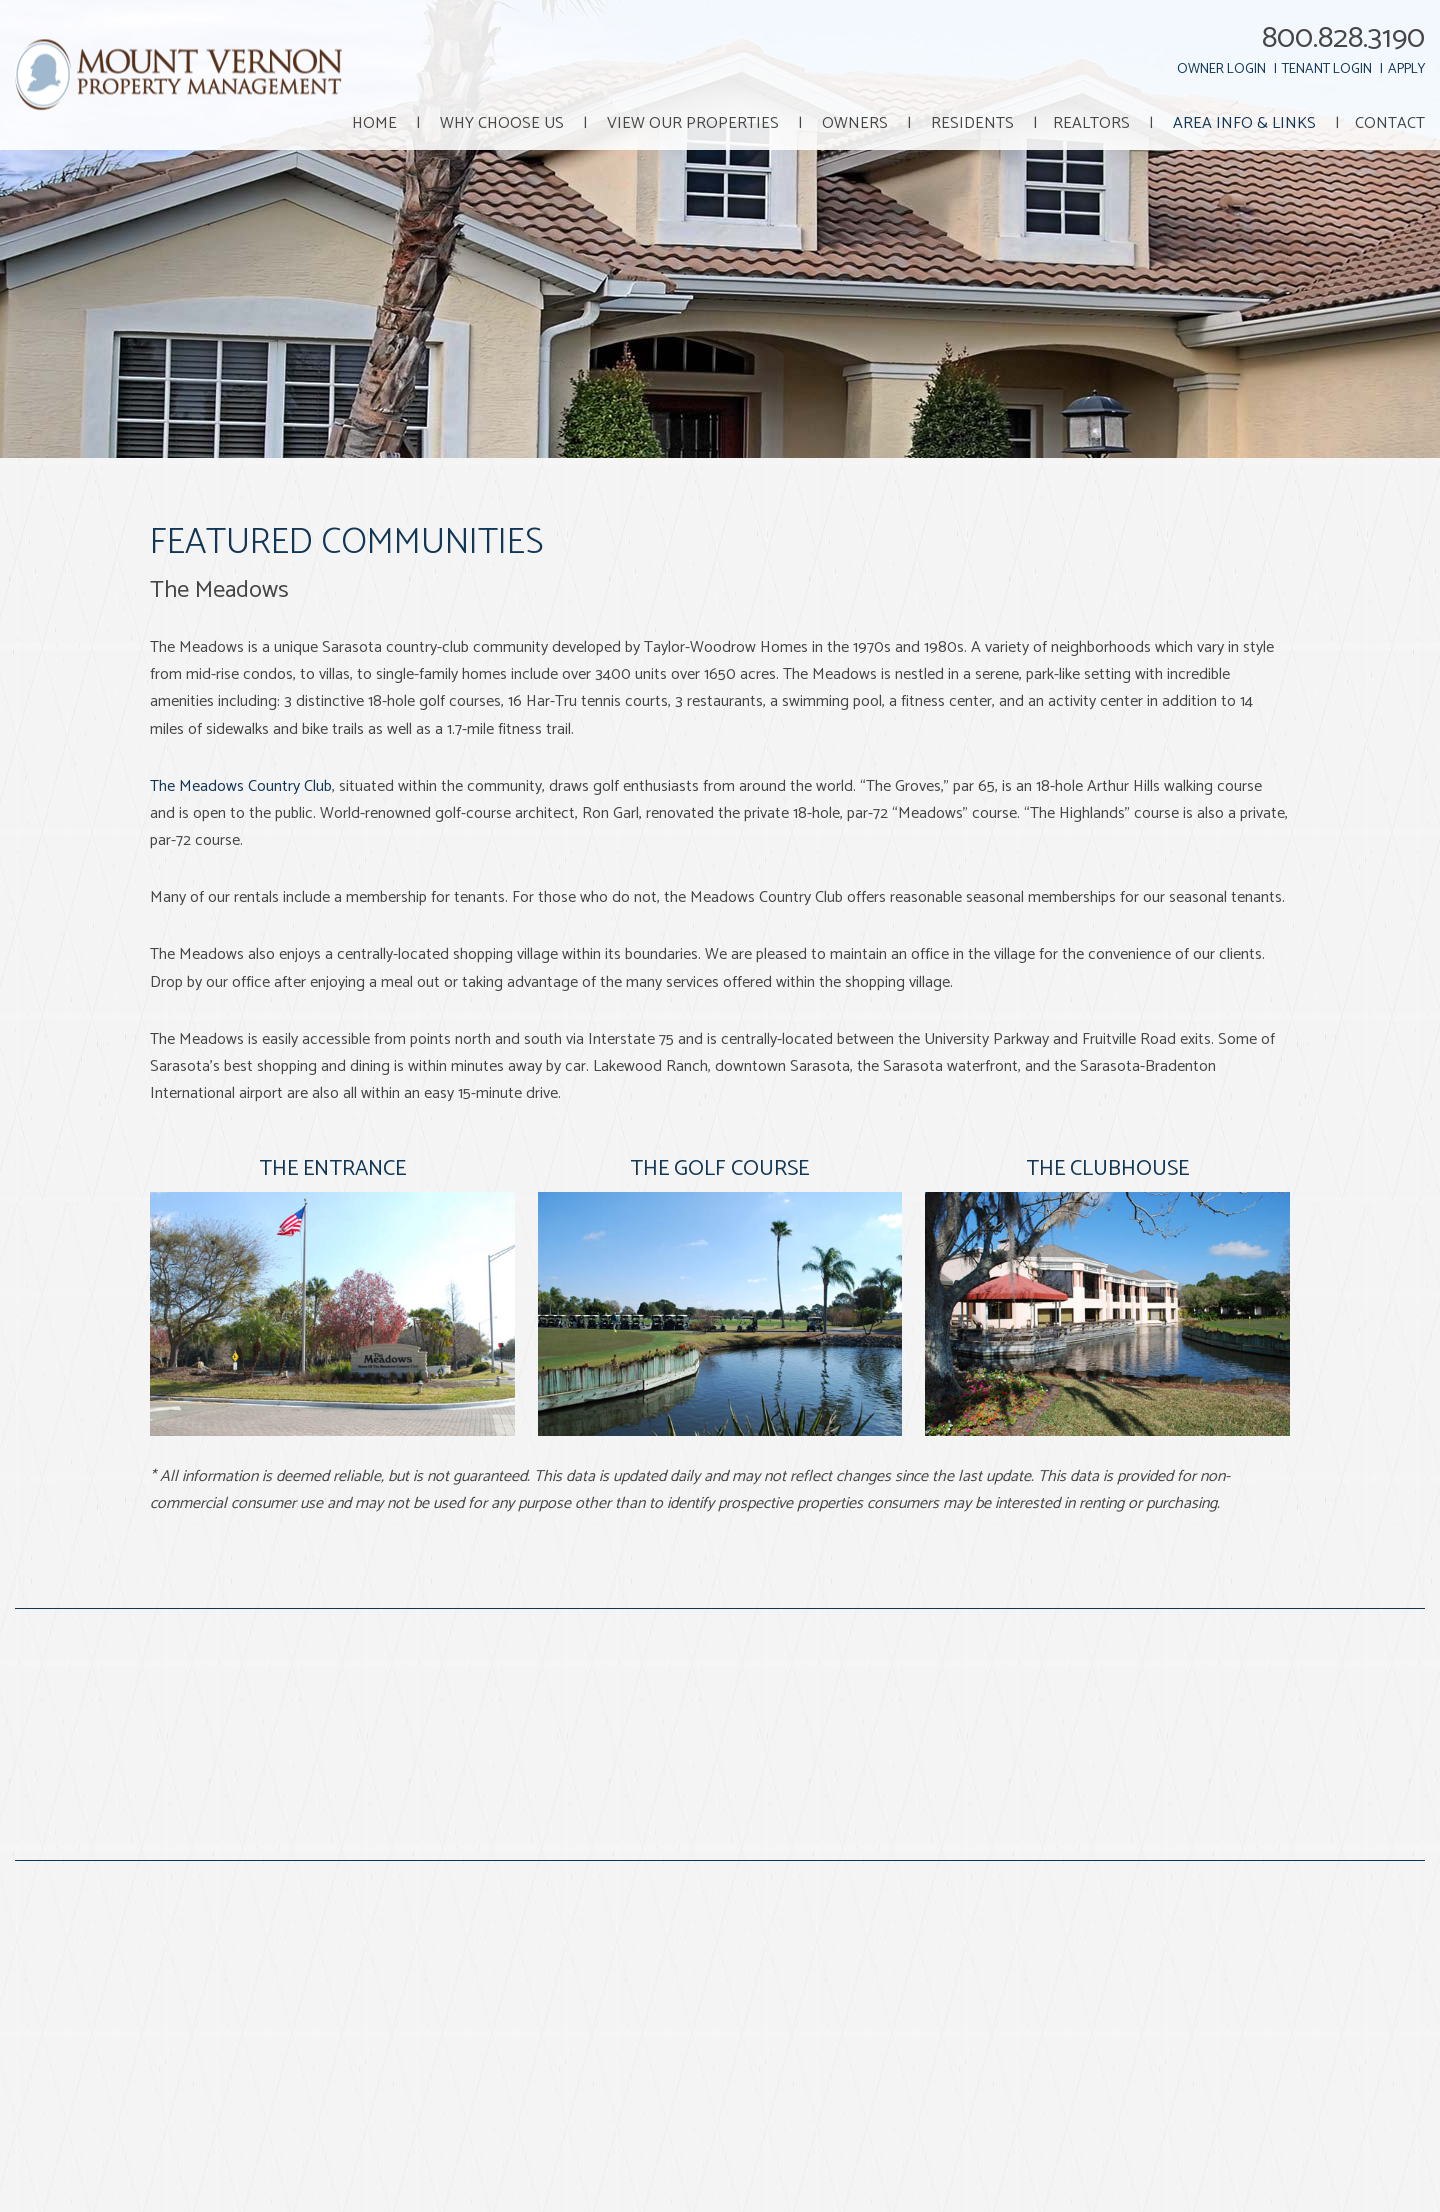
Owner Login (1221, 69)
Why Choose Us (502, 123)
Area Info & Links (1244, 123)
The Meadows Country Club (241, 786)
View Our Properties (693, 123)
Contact (1390, 123)
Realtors (1091, 123)
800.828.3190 (1343, 38)
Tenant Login (1327, 69)
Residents (972, 123)
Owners (855, 123)
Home (374, 123)
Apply (1406, 69)
